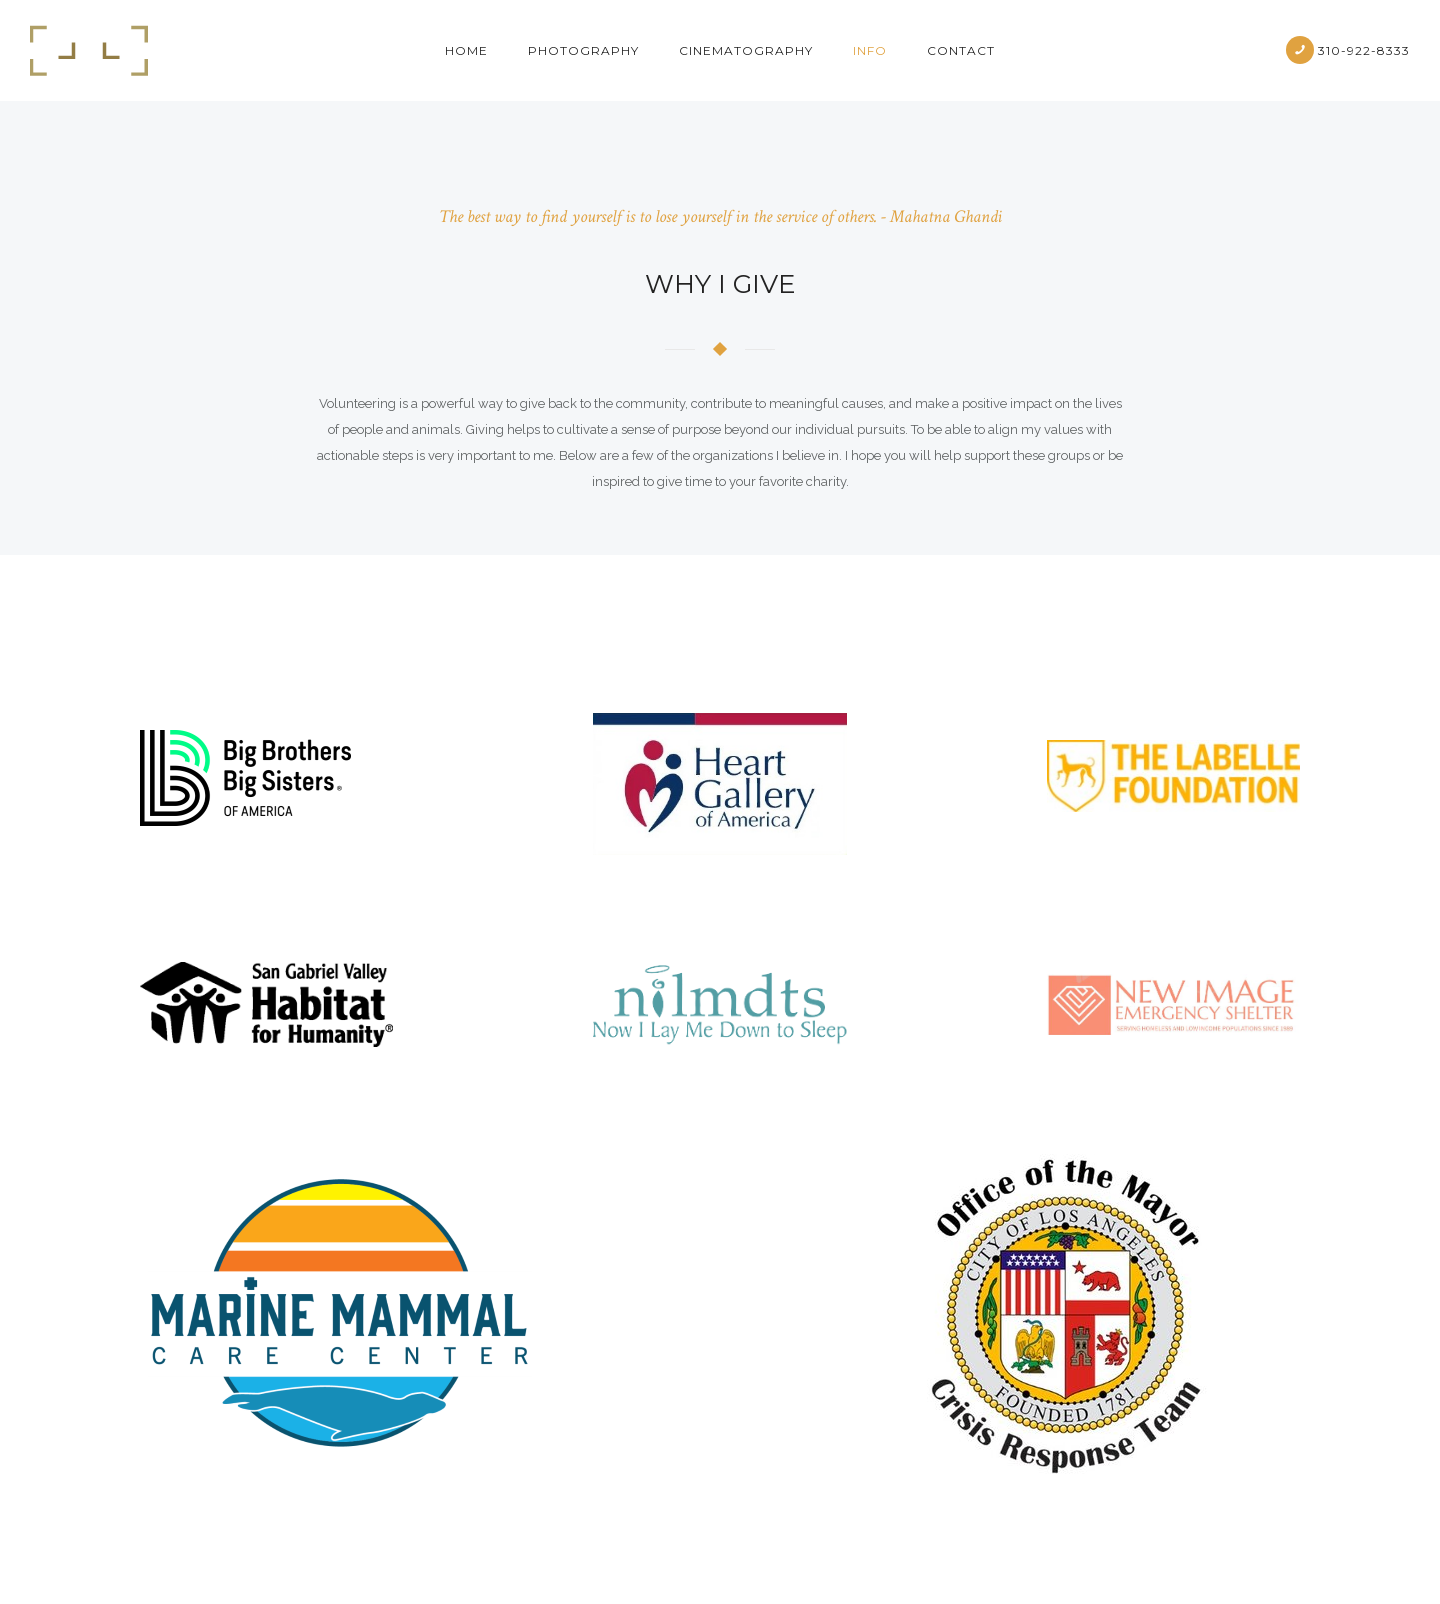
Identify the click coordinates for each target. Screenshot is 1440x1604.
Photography (583, 50)
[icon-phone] (1300, 50)
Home (466, 50)
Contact (961, 50)
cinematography (746, 50)
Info (870, 50)
